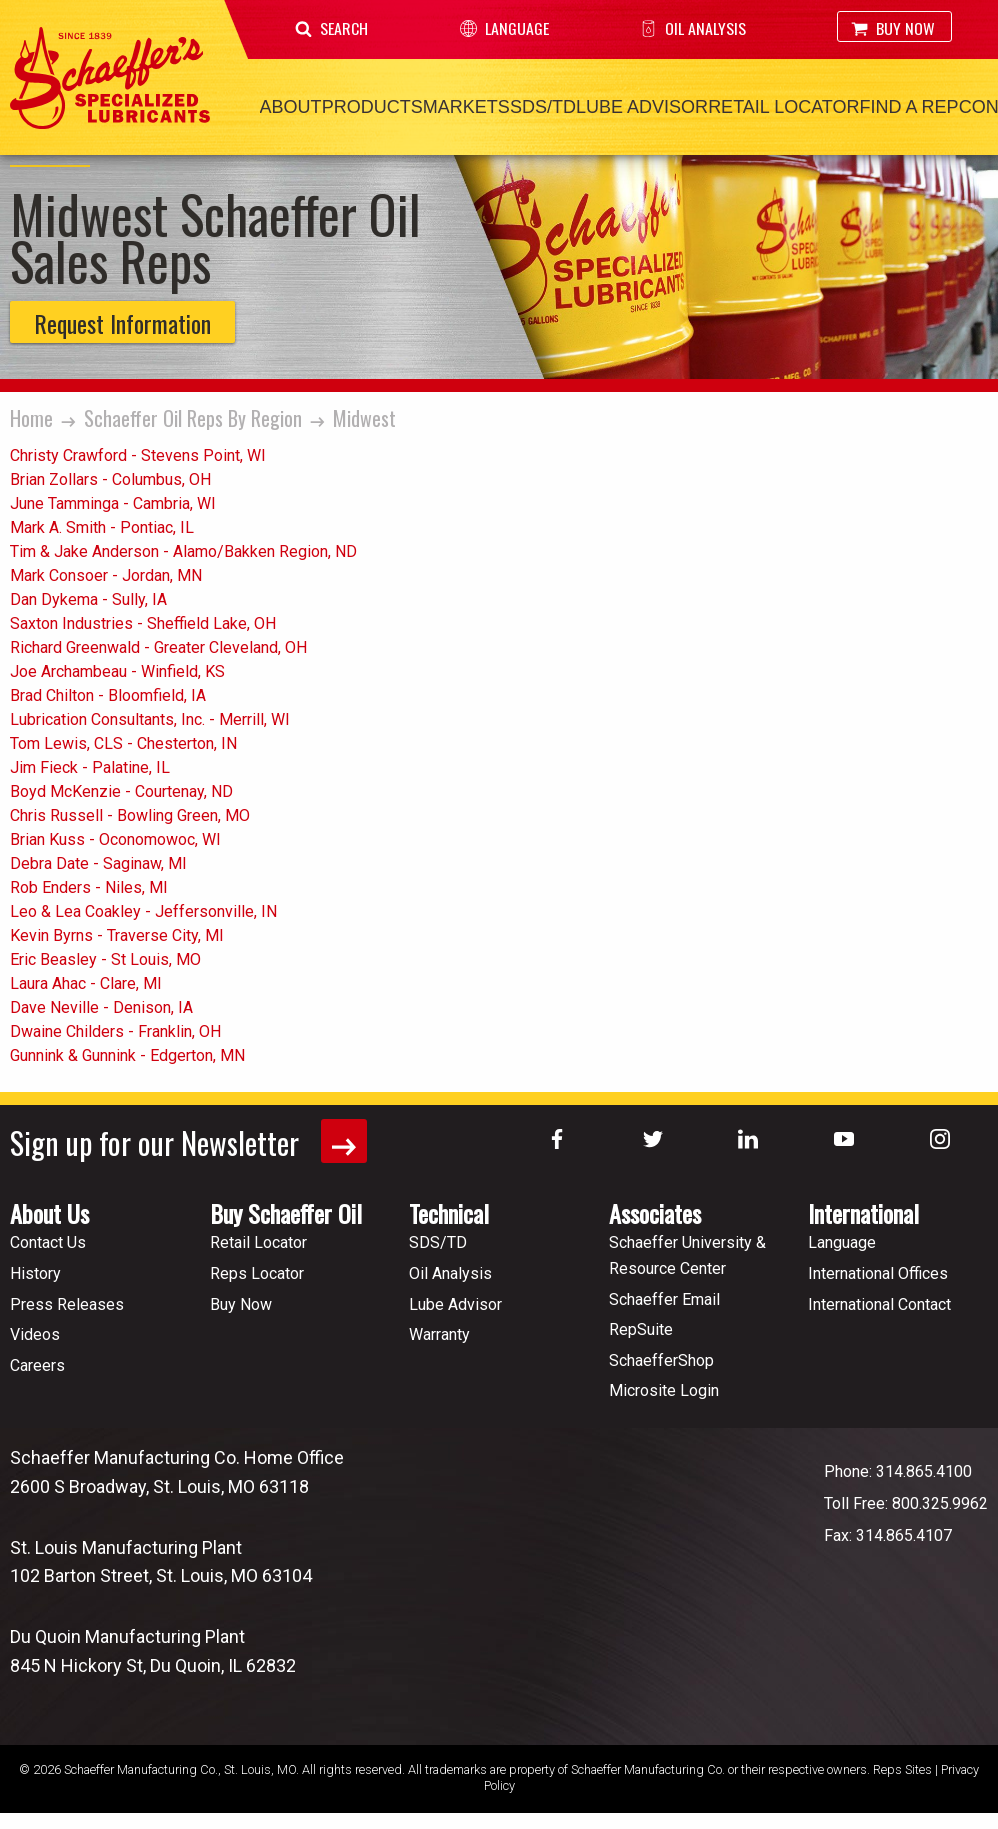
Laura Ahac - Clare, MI (86, 983)
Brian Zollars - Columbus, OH (110, 479)
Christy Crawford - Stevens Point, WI (138, 455)
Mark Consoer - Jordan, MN (106, 575)
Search (331, 28)
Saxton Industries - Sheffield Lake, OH (143, 623)
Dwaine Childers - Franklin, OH (115, 1031)
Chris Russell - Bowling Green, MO (130, 815)
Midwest (364, 418)
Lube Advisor (642, 107)
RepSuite (641, 1329)
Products (372, 107)
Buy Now (893, 28)
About (291, 107)
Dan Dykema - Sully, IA (88, 599)
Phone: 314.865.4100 (898, 1470)
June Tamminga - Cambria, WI (113, 503)
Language (504, 28)
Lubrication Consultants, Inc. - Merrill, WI (150, 719)
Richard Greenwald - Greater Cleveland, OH (158, 647)
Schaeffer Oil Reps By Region (193, 418)
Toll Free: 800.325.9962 (906, 1502)
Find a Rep (908, 107)
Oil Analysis (693, 28)
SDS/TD (543, 107)
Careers (37, 1364)
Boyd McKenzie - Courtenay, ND (121, 791)
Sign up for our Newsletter (188, 1141)
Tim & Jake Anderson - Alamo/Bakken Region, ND (183, 551)
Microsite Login (664, 1390)
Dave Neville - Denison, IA (101, 1007)
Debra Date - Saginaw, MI (98, 863)
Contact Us (48, 1242)
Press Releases (67, 1303)
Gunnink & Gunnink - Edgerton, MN (127, 1055)
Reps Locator (257, 1272)
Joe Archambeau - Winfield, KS (117, 671)
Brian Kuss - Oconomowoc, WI (115, 839)
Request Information (122, 323)
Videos (35, 1334)
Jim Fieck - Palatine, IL (90, 767)
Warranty (439, 1334)
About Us (49, 1213)
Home (31, 418)
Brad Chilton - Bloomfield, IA (108, 695)
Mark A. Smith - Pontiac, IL (102, 527)
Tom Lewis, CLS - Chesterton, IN (123, 743)
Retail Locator (783, 107)
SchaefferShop (661, 1359)
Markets (466, 107)
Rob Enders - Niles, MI (89, 887)
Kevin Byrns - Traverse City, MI (117, 935)
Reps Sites (902, 1768)
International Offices (878, 1272)
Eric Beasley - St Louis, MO (105, 959)
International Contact (879, 1303)
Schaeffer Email (664, 1298)
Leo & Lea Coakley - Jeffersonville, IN (143, 911)
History (35, 1272)
